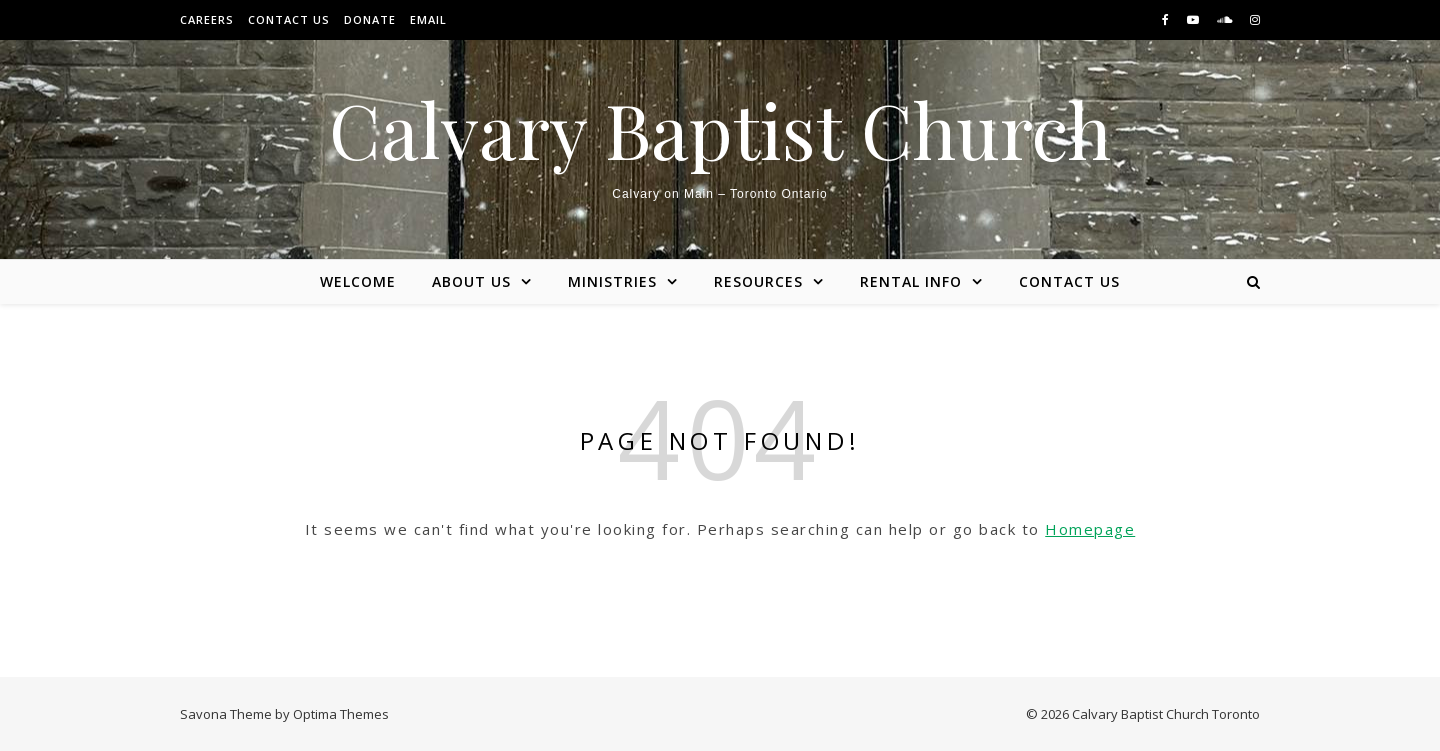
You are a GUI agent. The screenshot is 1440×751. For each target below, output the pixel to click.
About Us (471, 281)
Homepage (1090, 529)
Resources (758, 281)
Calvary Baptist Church (720, 129)
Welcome (358, 281)
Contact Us (289, 19)
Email (428, 19)
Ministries (612, 281)
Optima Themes (341, 714)
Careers (207, 19)
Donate (370, 19)
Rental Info (911, 281)
